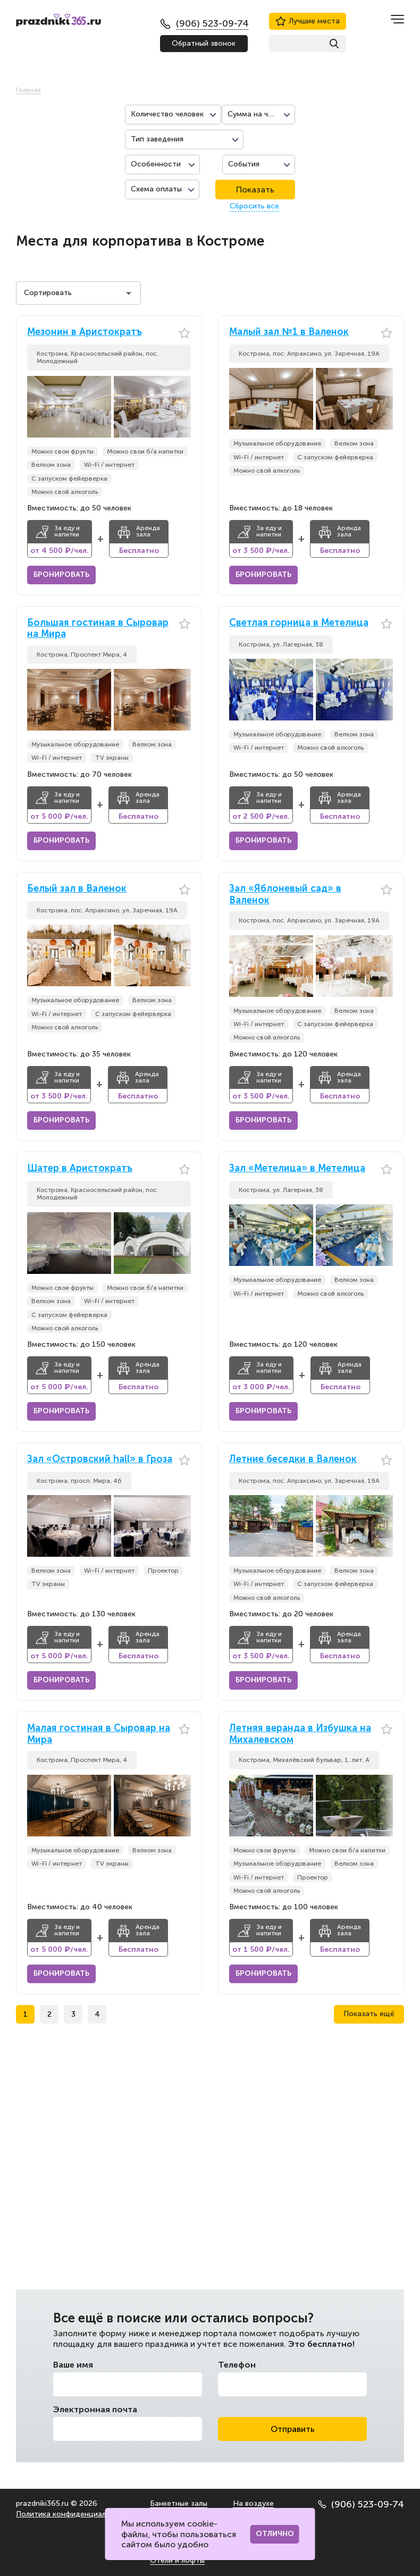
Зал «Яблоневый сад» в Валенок (285, 894)
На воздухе (253, 2503)
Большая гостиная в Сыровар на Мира (98, 628)
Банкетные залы (178, 2503)
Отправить (293, 2429)
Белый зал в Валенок (77, 888)
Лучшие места (307, 21)
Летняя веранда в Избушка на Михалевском (300, 1734)
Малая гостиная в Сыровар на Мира (98, 1734)
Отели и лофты (177, 2560)
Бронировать (61, 574)
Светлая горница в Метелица (298, 622)
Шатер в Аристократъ (79, 1168)
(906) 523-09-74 (361, 2504)
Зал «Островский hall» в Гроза (99, 1459)
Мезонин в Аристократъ (84, 332)
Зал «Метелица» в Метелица (297, 1168)
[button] (183, 407)
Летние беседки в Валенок (293, 1459)
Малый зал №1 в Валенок (289, 332)
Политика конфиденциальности (73, 2514)
